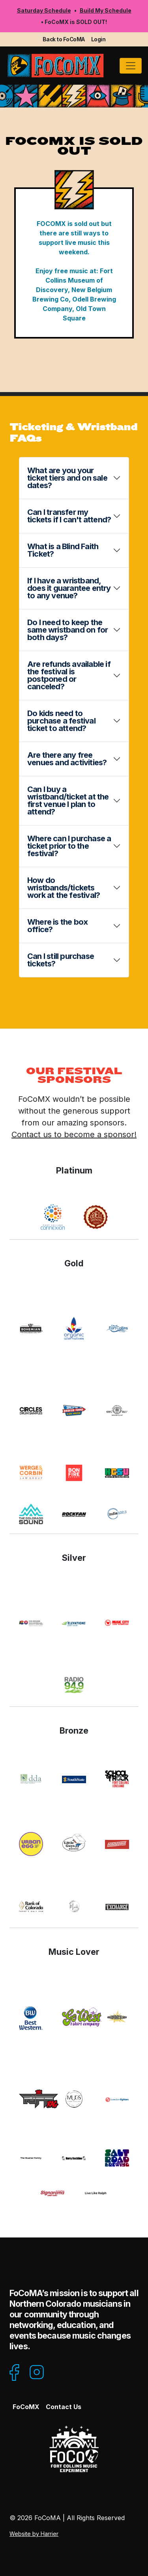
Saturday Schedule (44, 10)
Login (98, 39)
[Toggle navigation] (131, 66)
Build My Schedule (105, 10)
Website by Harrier (33, 2533)
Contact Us (63, 2407)
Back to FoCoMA (64, 39)
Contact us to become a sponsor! (74, 1134)
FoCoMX (26, 2407)
